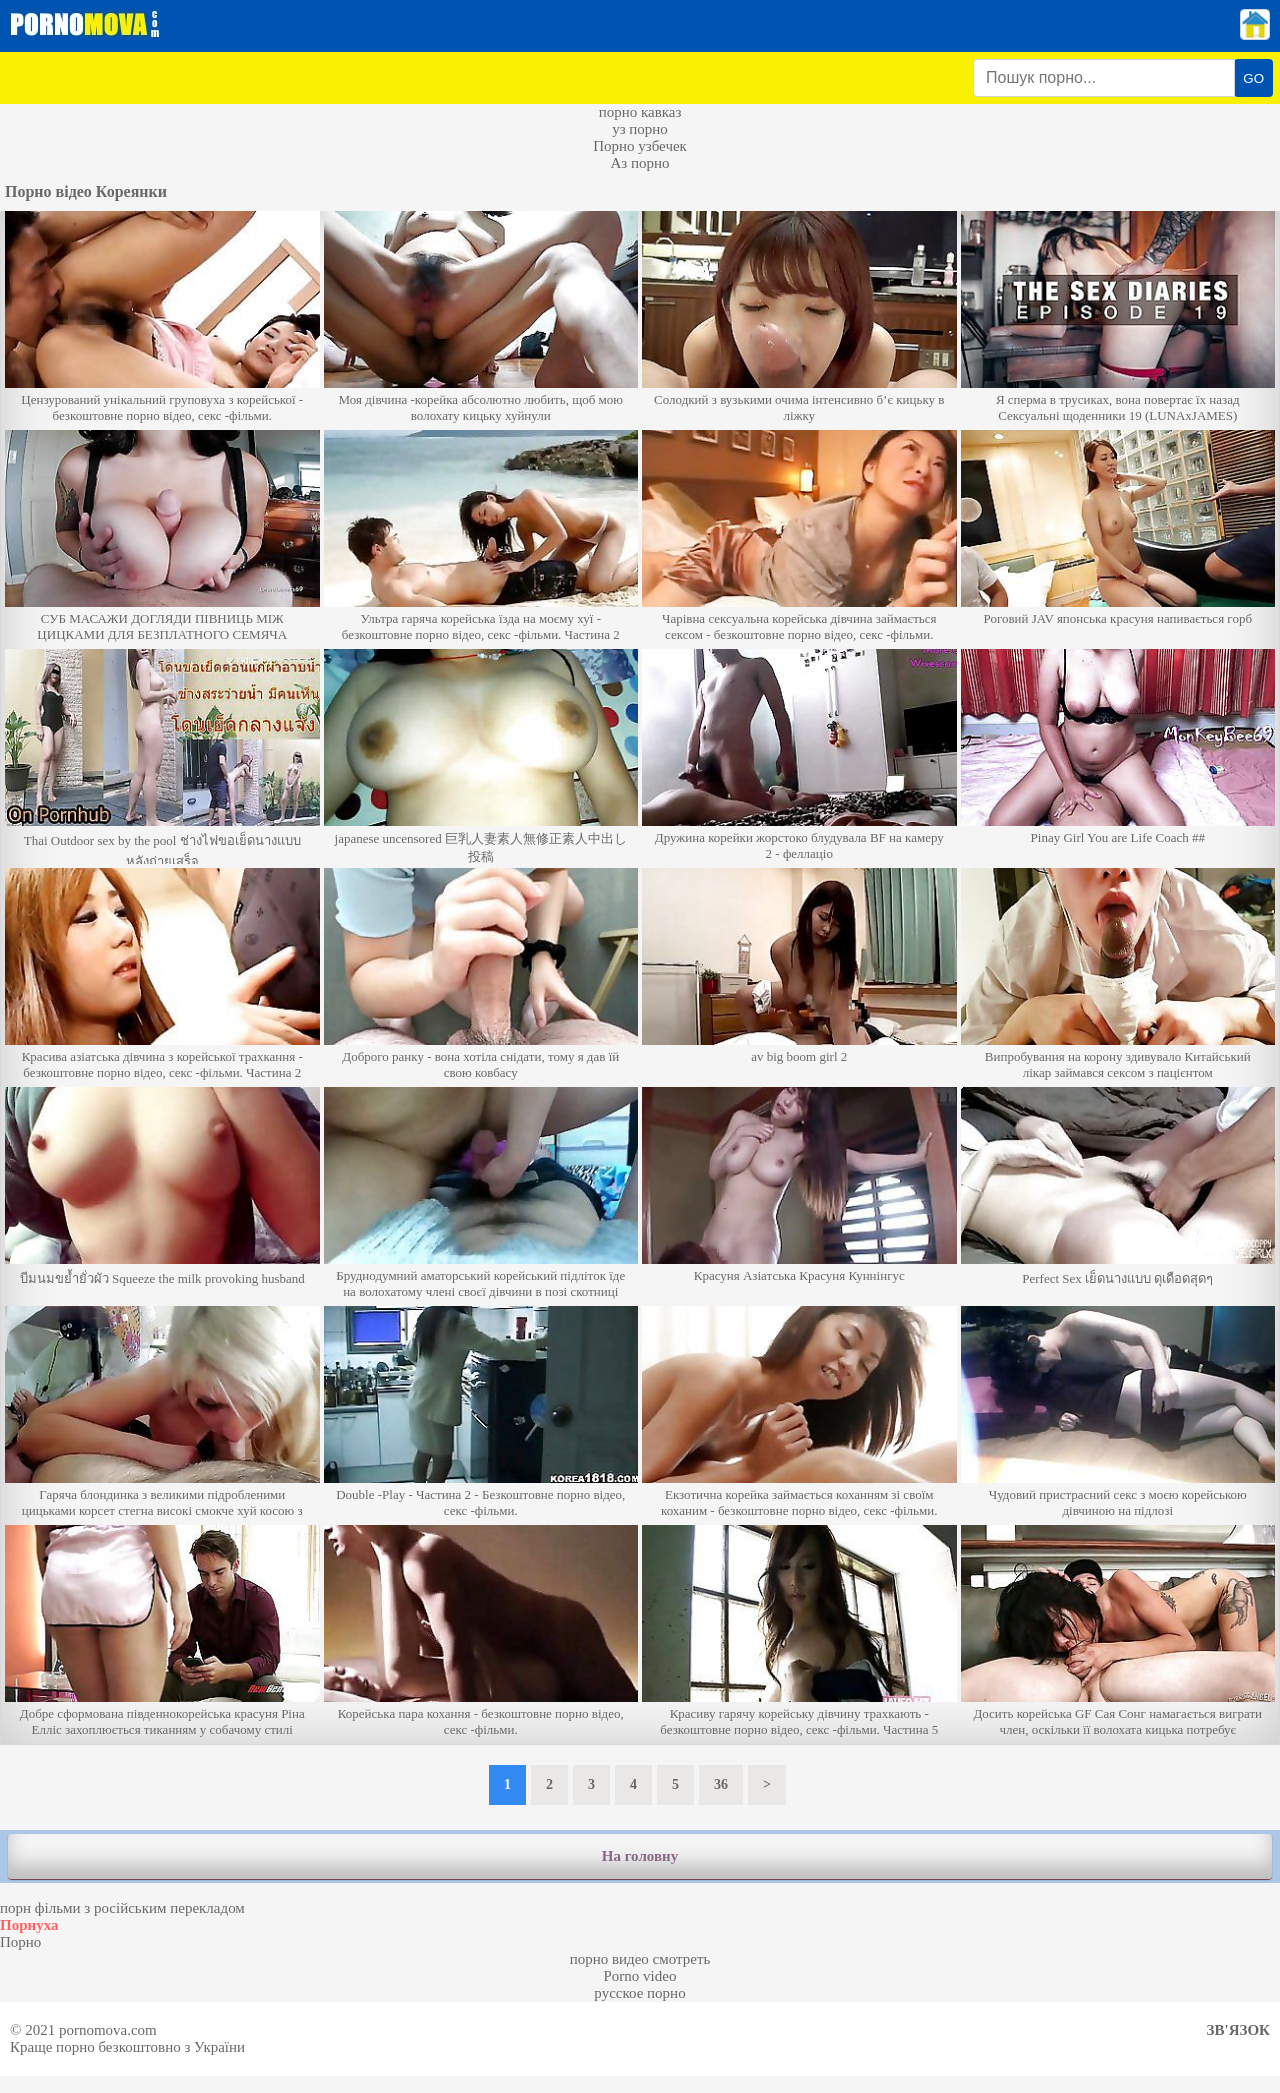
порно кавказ (640, 112)
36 (721, 1784)
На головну (640, 1856)
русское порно (639, 1993)
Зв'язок (1238, 2030)
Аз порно (639, 163)
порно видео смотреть (640, 1959)
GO (1253, 78)
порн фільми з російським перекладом (122, 1908)
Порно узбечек (640, 146)
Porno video (640, 1976)
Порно (20, 1942)
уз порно (640, 129)
